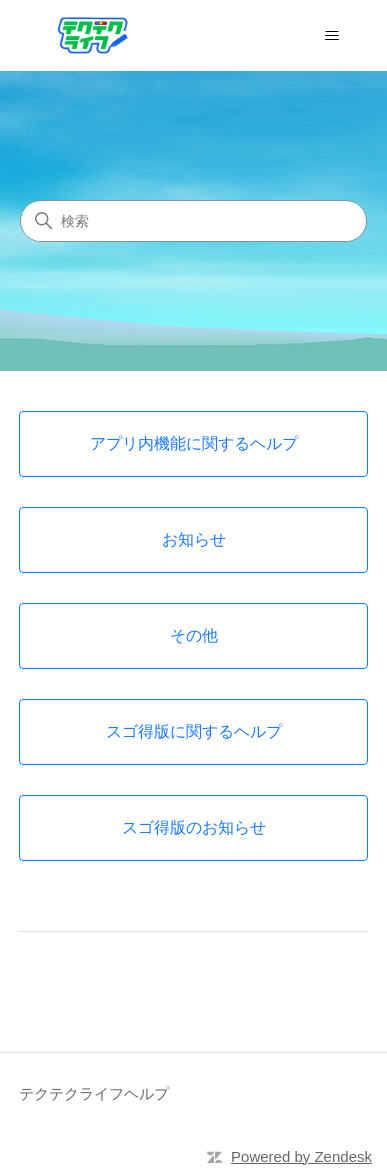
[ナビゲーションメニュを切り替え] (332, 36)
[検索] (193, 221)
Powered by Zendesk (301, 1156)
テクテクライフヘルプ (94, 1093)
